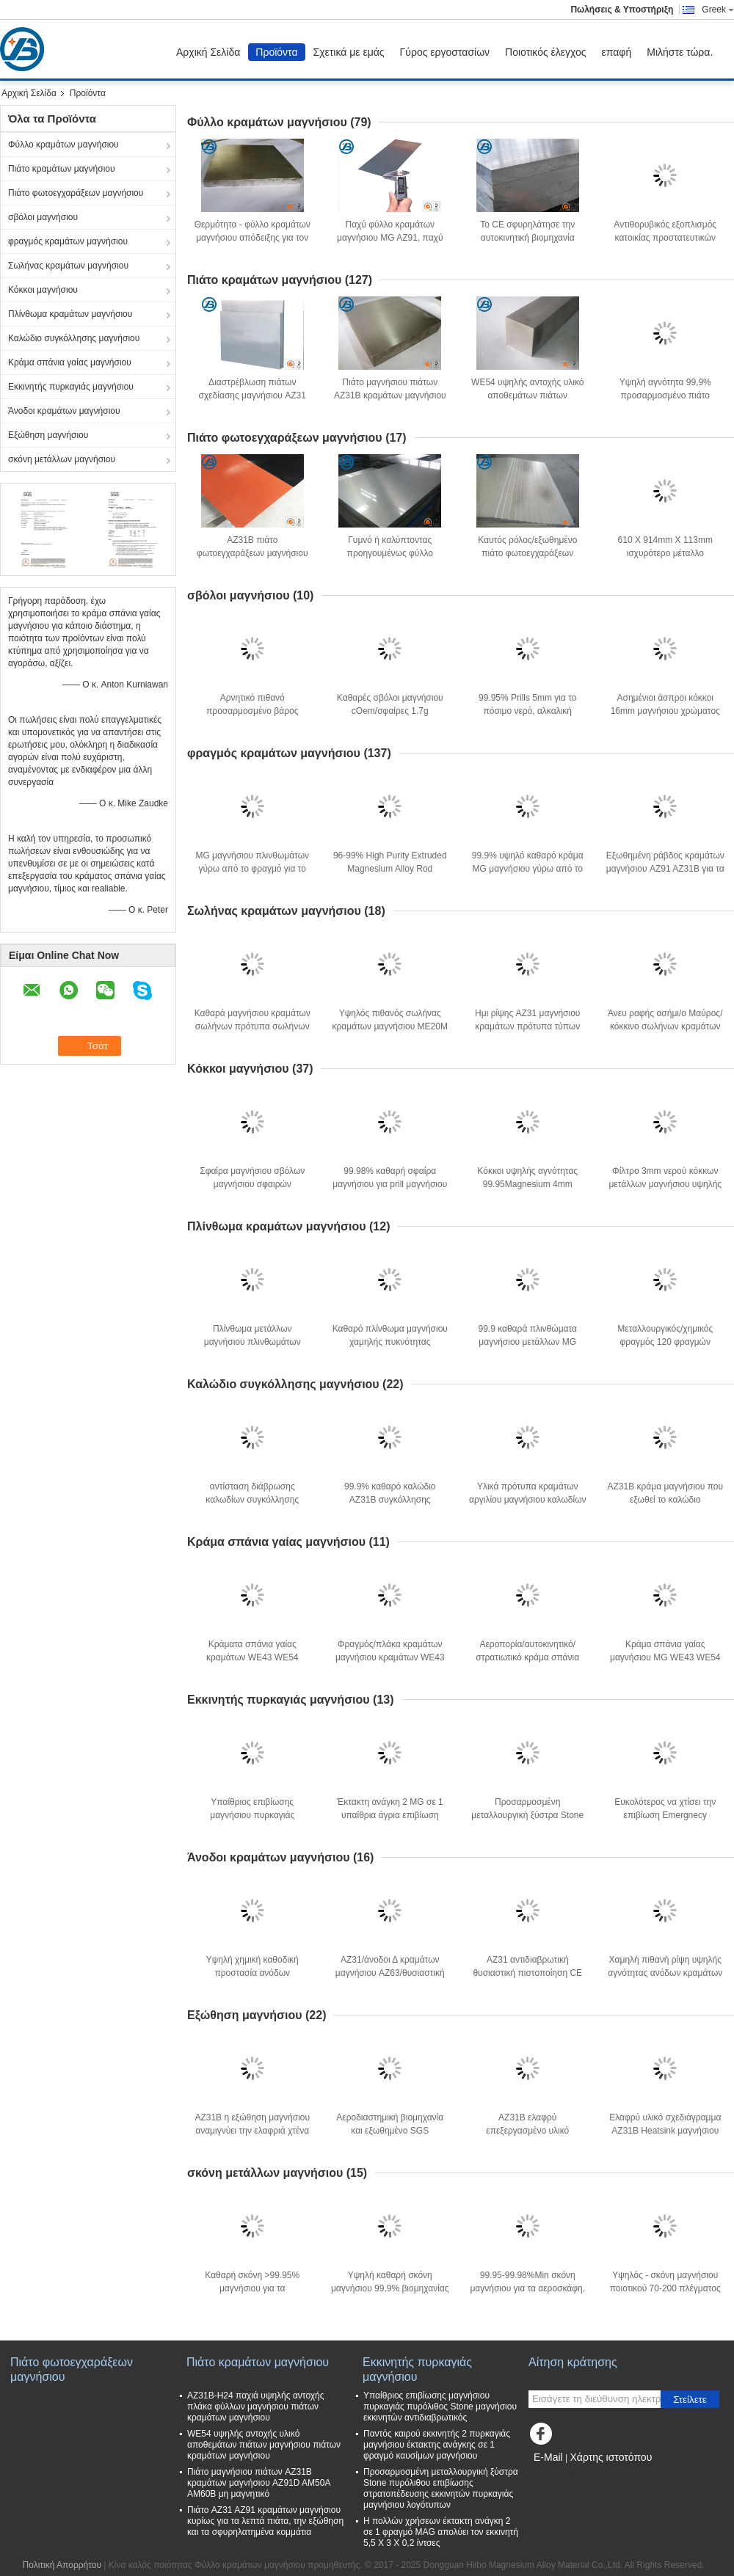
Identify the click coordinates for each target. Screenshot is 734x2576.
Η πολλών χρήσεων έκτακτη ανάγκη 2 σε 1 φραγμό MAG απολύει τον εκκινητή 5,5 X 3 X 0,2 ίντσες (440, 2532)
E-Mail (548, 2457)
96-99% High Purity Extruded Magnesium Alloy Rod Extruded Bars (390, 868)
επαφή (617, 52)
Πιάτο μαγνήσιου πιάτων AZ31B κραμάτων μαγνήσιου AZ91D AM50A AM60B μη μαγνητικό (258, 2483)
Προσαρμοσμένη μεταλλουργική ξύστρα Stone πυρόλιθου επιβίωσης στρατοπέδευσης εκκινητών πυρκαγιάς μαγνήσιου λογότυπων (440, 2488)
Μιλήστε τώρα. (680, 52)
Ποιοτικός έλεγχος (545, 52)
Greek (718, 9)
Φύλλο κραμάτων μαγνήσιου (63, 144)
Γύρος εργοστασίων (445, 52)
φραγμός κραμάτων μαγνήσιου (68, 241)
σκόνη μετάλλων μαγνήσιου (61, 459)
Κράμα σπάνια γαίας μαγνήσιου (69, 362)
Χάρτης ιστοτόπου (611, 2457)
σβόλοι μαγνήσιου (43, 217)
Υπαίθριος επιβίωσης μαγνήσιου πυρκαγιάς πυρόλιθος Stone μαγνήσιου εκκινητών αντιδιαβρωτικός (440, 2406)
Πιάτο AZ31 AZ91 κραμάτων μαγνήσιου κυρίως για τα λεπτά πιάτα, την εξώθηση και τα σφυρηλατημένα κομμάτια (265, 2521)
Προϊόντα (276, 52)
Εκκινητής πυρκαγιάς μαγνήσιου (71, 387)
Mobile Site (554, 2475)
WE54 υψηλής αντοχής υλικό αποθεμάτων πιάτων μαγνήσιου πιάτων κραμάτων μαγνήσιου (264, 2445)
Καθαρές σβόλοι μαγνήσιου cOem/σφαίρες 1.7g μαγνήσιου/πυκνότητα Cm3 (390, 711)
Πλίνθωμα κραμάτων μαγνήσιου (70, 314)
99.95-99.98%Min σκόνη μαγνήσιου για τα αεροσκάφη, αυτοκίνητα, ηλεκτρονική (527, 2288)
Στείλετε (690, 2399)
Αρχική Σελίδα (208, 52)
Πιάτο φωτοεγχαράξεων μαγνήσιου (75, 193)
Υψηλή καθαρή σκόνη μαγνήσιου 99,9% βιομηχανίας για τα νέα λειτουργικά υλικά (390, 2288)
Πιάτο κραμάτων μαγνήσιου (61, 169)
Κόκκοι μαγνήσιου (43, 290)
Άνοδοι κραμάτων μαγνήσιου (64, 411)
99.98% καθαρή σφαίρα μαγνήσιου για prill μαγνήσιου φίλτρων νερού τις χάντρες (390, 1184)
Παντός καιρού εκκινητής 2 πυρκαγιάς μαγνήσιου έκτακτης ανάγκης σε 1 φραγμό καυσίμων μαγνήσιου (436, 2445)
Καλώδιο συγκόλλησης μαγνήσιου (73, 338)
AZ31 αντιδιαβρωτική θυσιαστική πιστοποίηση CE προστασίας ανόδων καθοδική (527, 1973)
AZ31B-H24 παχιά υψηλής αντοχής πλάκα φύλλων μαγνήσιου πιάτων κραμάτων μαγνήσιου (255, 2406)
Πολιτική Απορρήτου (62, 2565)
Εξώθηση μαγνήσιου (48, 435)
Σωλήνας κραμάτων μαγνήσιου (68, 265)
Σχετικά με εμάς (349, 52)
